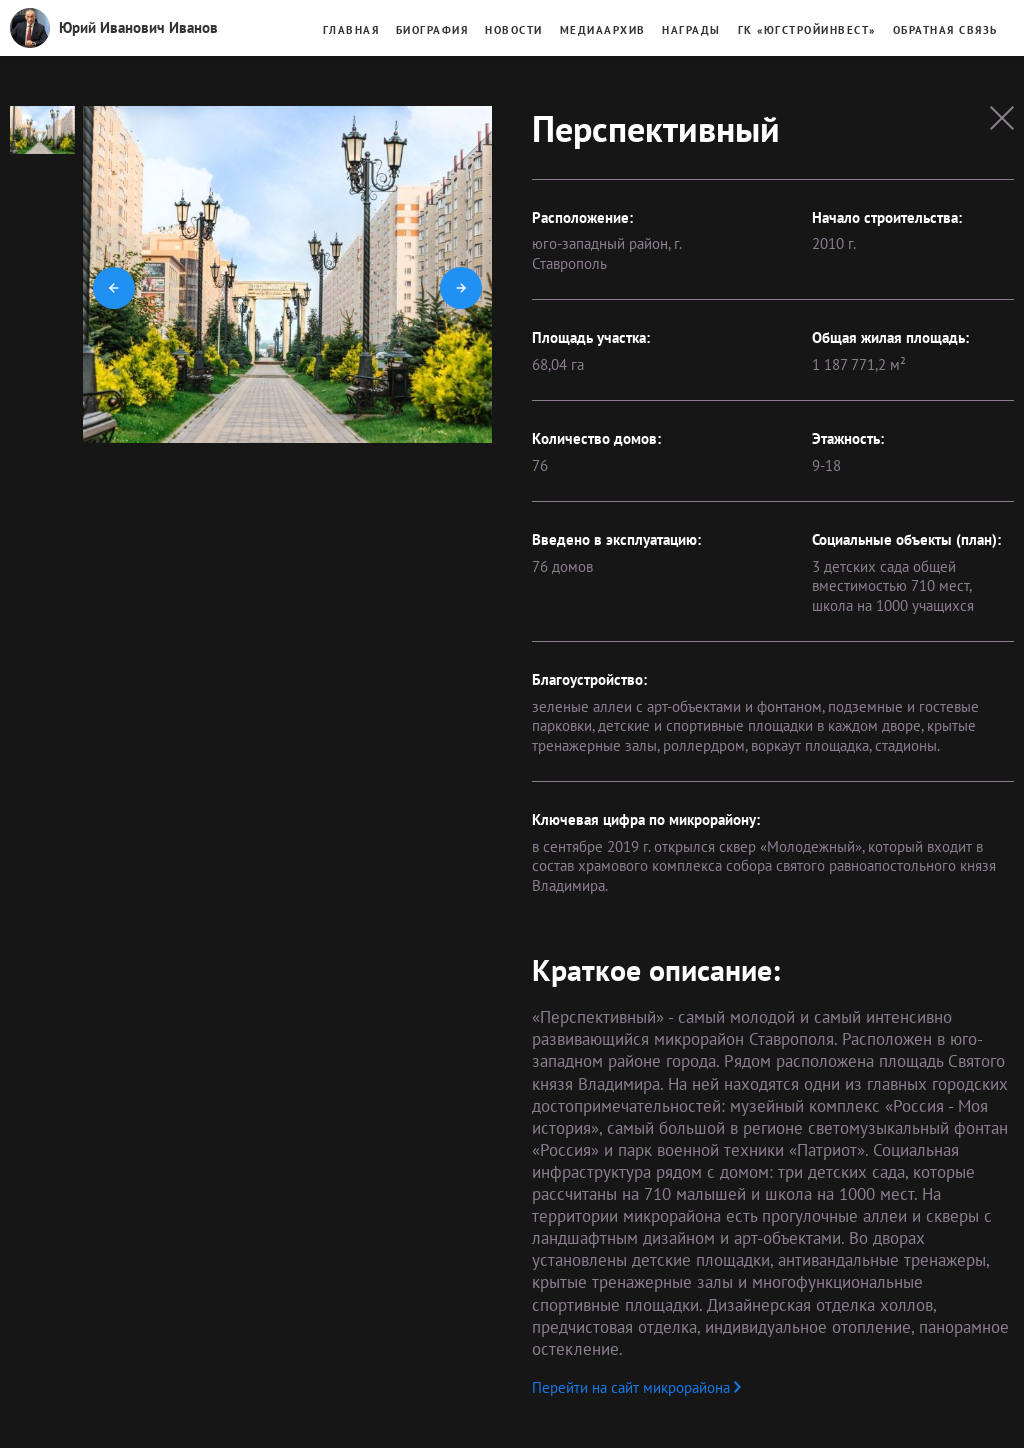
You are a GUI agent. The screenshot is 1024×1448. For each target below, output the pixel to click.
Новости (514, 30)
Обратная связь (945, 30)
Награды (691, 30)
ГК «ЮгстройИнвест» (807, 30)
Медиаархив (603, 30)
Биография (432, 30)
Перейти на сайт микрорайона (636, 1387)
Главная (351, 30)
